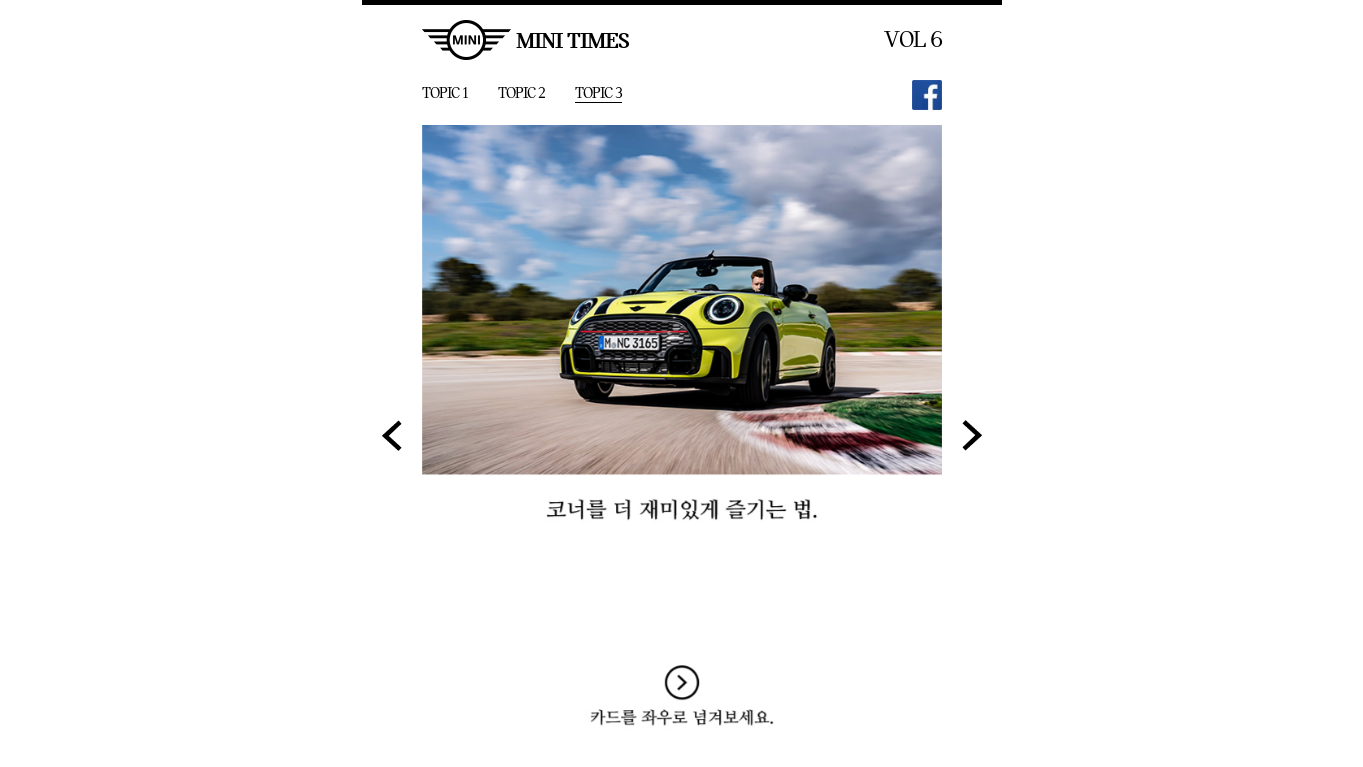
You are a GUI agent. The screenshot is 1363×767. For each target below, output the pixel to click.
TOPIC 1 (445, 93)
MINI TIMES (525, 40)
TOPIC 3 (598, 93)
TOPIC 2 (521, 93)
